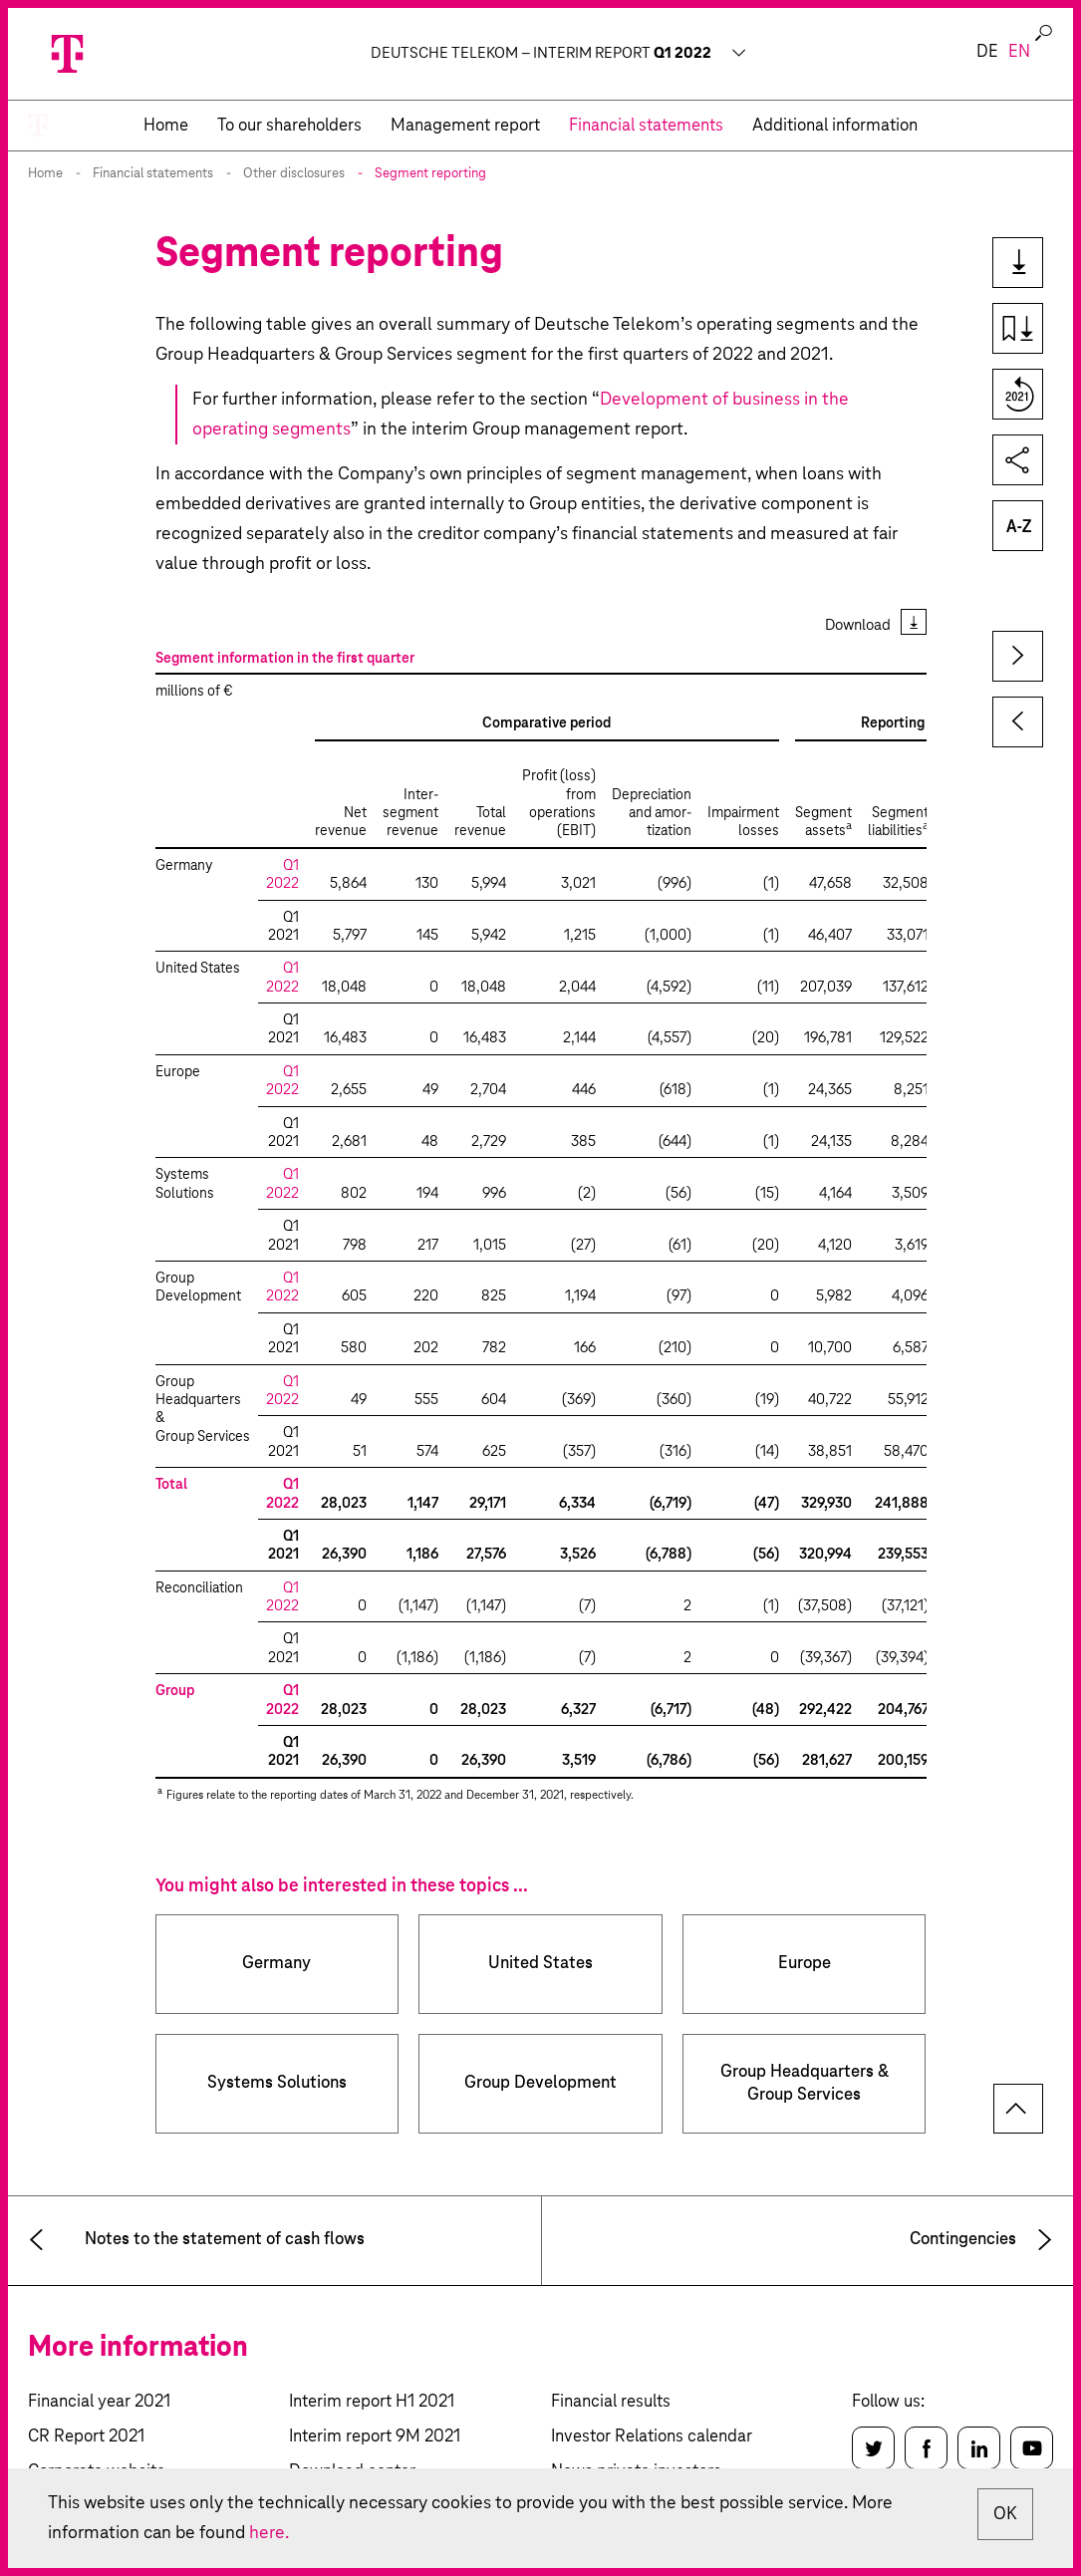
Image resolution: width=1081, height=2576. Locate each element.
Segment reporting (430, 173)
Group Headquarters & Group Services (804, 2084)
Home (45, 173)
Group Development (540, 2083)
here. (269, 2533)
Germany (276, 1963)
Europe (804, 1963)
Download (858, 625)
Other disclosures (294, 173)
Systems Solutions (277, 2083)
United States (540, 1963)
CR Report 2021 (86, 2437)
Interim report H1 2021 (371, 2402)
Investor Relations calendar (651, 2437)
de (987, 52)
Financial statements (153, 173)
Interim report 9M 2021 (374, 2437)
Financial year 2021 (99, 2402)
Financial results (611, 2402)
